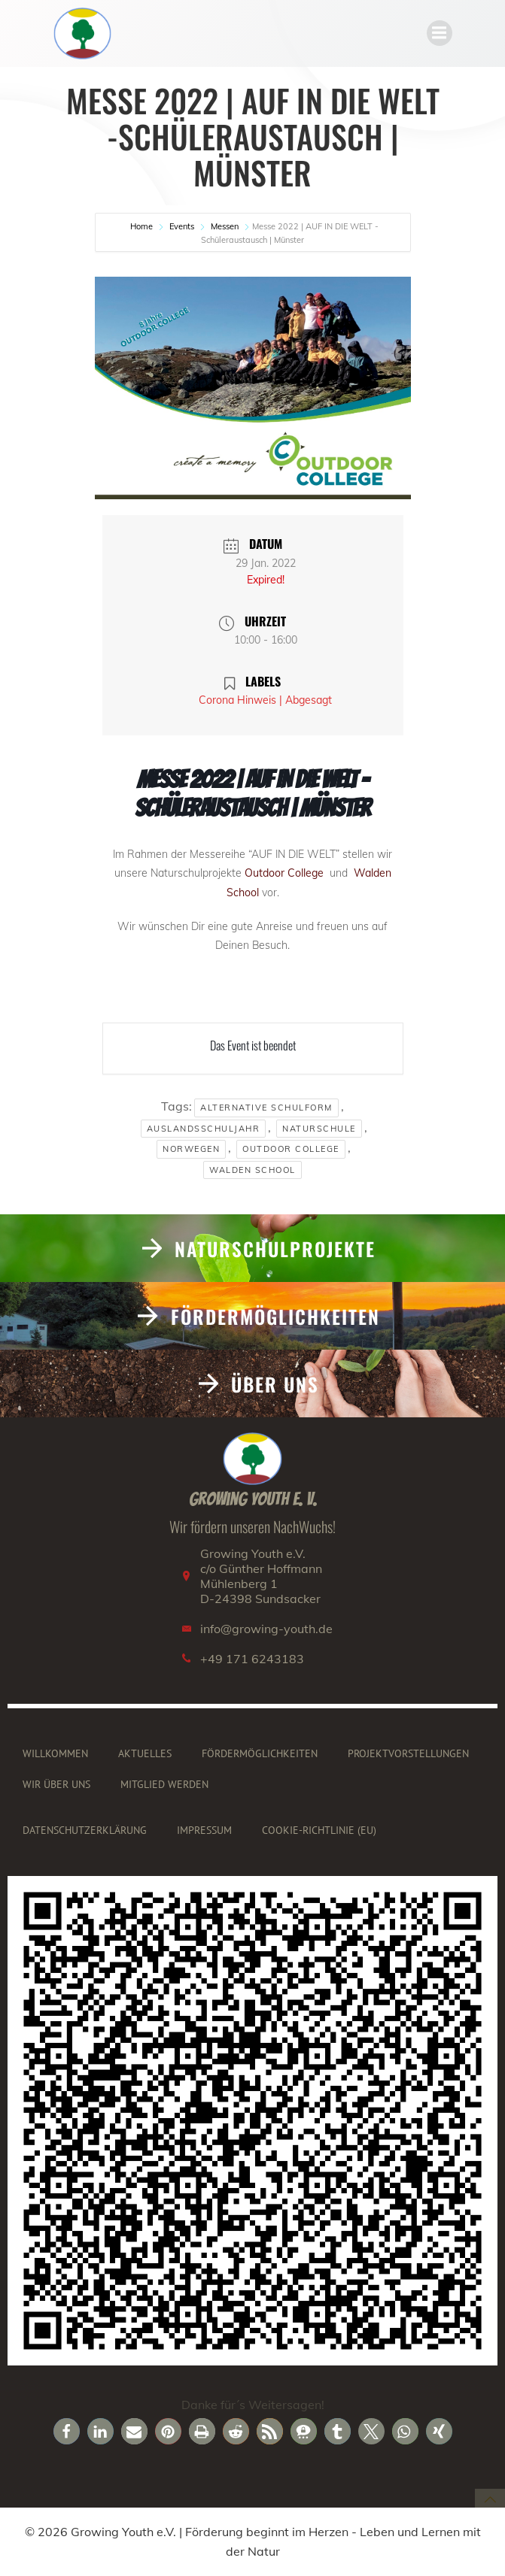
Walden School (252, 1170)
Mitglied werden (164, 1784)
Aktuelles (145, 1753)
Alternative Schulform (266, 1107)
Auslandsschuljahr (203, 1128)
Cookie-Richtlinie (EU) (319, 1830)
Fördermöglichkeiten (260, 1753)
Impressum (204, 1830)
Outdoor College (286, 873)
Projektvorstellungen (408, 1753)
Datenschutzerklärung (85, 1830)
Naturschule (319, 1128)
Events (181, 226)
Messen (225, 226)
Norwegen (191, 1149)
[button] (66, 2431)
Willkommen (55, 1753)
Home (142, 226)
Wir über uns (56, 1784)
